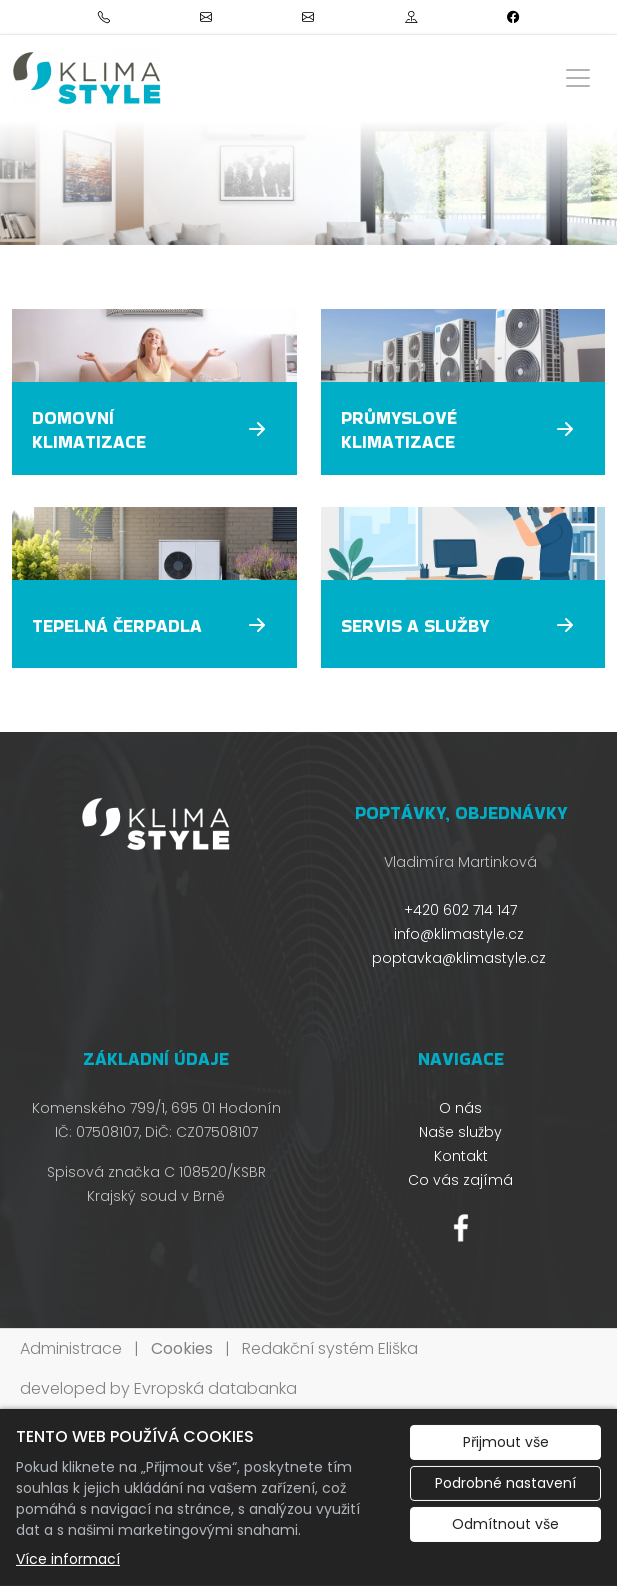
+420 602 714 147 (460, 910)
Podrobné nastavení (505, 1483)
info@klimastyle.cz (459, 934)
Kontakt (461, 1156)
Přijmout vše (506, 1442)
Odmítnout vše (505, 1524)
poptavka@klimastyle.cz (459, 958)
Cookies (182, 1348)
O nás (460, 1108)
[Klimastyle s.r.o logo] (87, 78)
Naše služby (460, 1132)
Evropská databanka (215, 1388)
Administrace (71, 1348)
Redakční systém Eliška (330, 1348)
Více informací (68, 1559)
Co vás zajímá (460, 1180)
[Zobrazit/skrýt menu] (578, 78)
